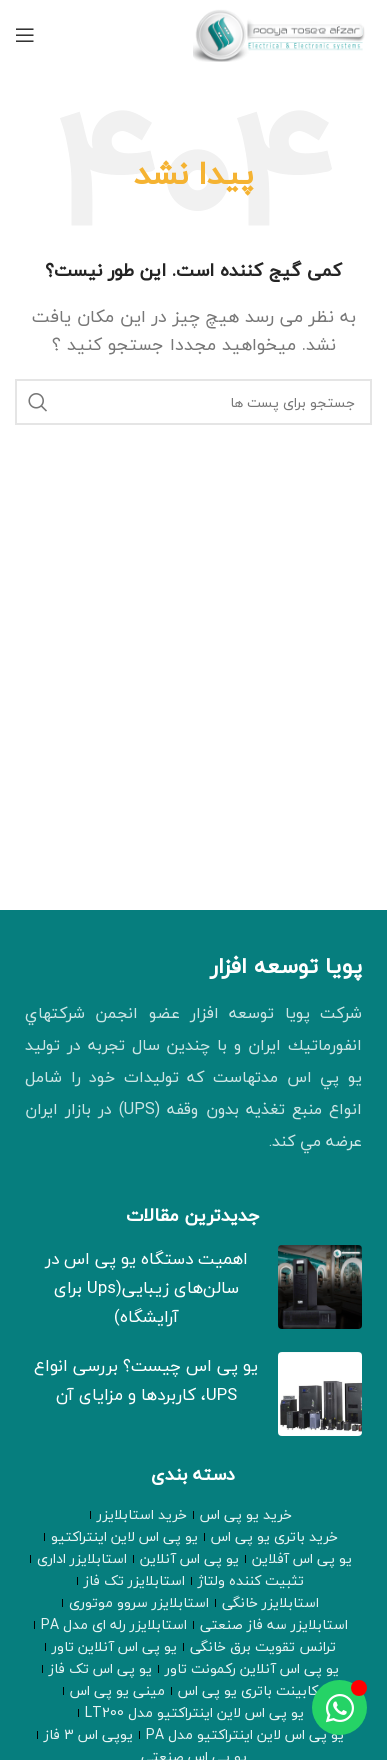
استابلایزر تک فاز (134, 1581)
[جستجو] (193, 402)
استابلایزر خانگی (270, 1603)
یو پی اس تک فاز (100, 1669)
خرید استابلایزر (142, 1515)
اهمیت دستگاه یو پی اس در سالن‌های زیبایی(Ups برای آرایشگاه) (146, 1287)
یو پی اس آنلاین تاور (114, 1647)
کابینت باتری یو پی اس (248, 1691)
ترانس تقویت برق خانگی (263, 1647)
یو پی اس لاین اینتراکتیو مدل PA (245, 1735)
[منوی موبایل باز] (25, 35)
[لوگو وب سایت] (282, 33)
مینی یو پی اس (117, 1691)
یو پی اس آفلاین (302, 1559)
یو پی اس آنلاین (189, 1559)
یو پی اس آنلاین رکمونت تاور (252, 1669)
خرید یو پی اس (246, 1515)
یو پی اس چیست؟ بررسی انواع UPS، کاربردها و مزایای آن (146, 1380)
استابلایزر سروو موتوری (139, 1603)
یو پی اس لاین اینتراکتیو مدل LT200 (194, 1713)
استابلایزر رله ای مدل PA (114, 1625)
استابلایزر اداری (82, 1559)
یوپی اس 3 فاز (88, 1735)
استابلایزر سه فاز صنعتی (274, 1625)
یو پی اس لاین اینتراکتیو (124, 1537)
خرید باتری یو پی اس (274, 1537)
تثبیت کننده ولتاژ (251, 1581)
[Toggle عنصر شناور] (339, 1707)
